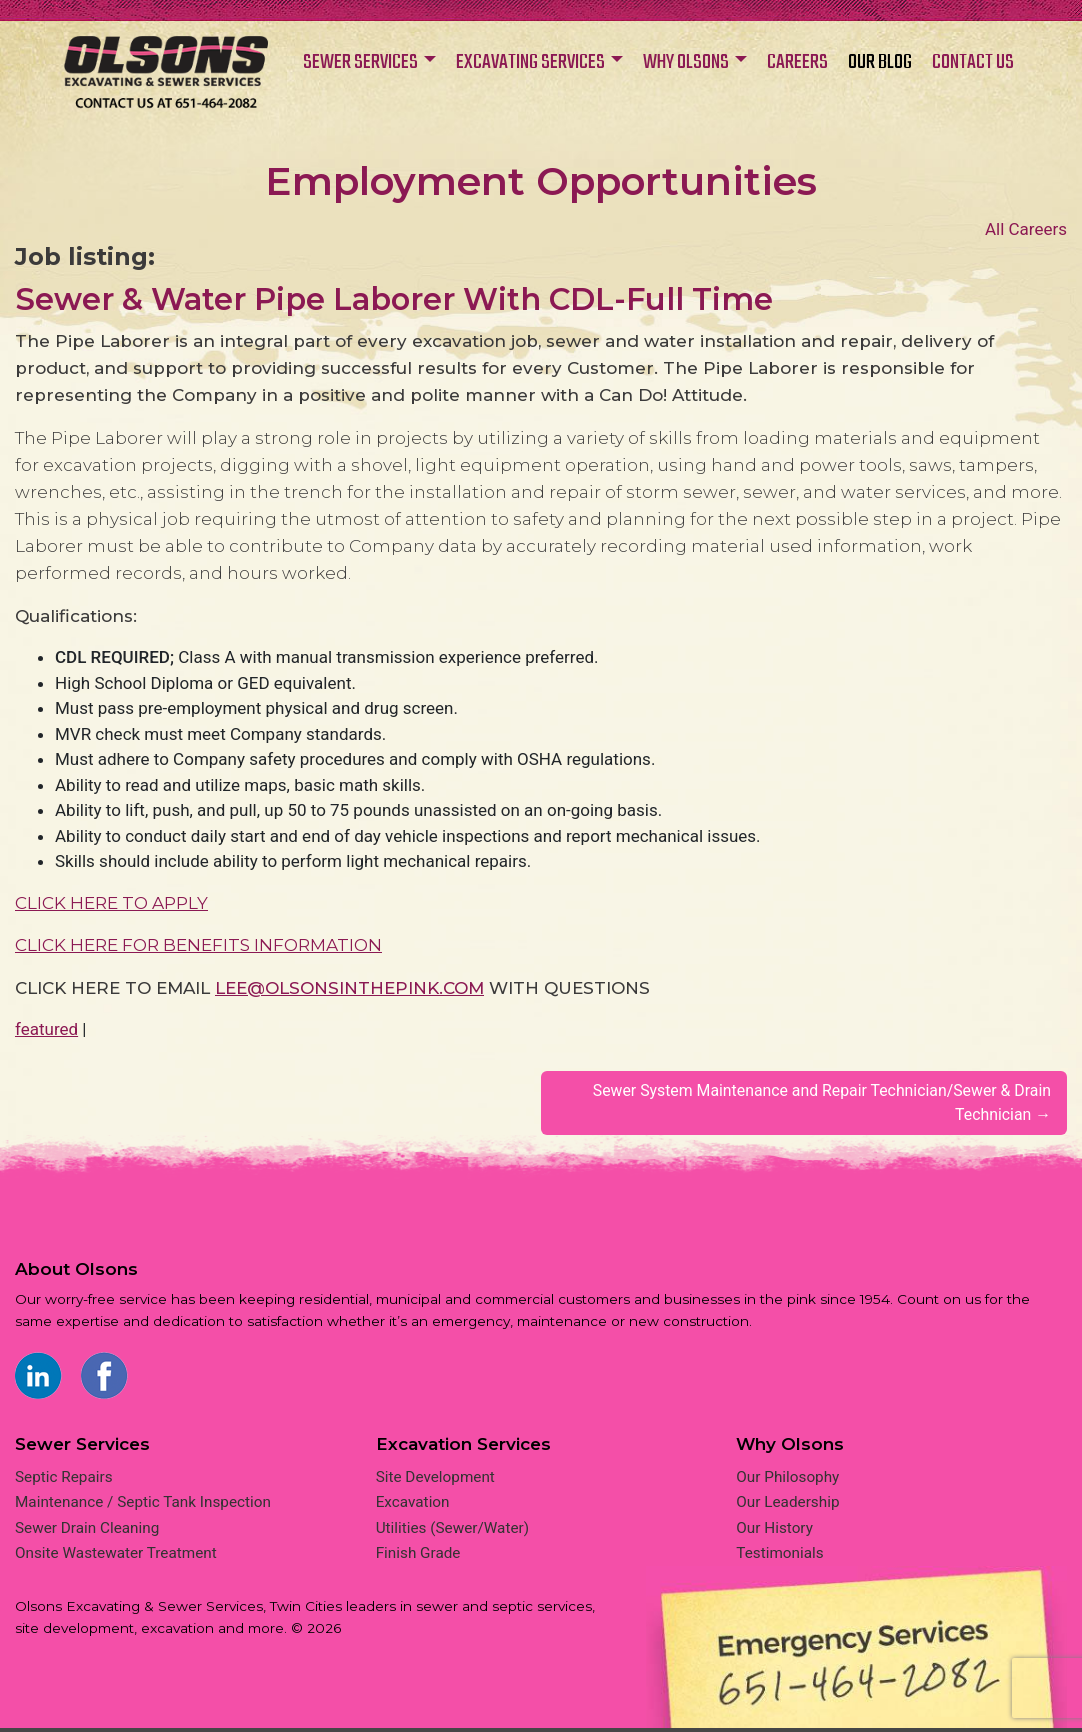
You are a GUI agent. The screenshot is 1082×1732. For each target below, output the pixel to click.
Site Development (435, 1480)
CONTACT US (973, 62)
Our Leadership (787, 1506)
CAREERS (797, 62)
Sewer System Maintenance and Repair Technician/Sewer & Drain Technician (805, 1104)
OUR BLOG (880, 62)
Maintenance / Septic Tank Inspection (143, 1506)
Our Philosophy (787, 1480)
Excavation (413, 1506)
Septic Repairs (64, 1480)
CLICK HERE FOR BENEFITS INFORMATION (198, 945)
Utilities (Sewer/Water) (452, 1531)
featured (46, 1029)
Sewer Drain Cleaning (87, 1531)
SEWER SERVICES (360, 62)
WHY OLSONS (686, 62)
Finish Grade (418, 1557)
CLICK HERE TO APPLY (111, 903)
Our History (774, 1531)
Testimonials (779, 1557)
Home (165, 82)
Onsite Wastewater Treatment (116, 1557)
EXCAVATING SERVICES (530, 62)
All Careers (1026, 229)
